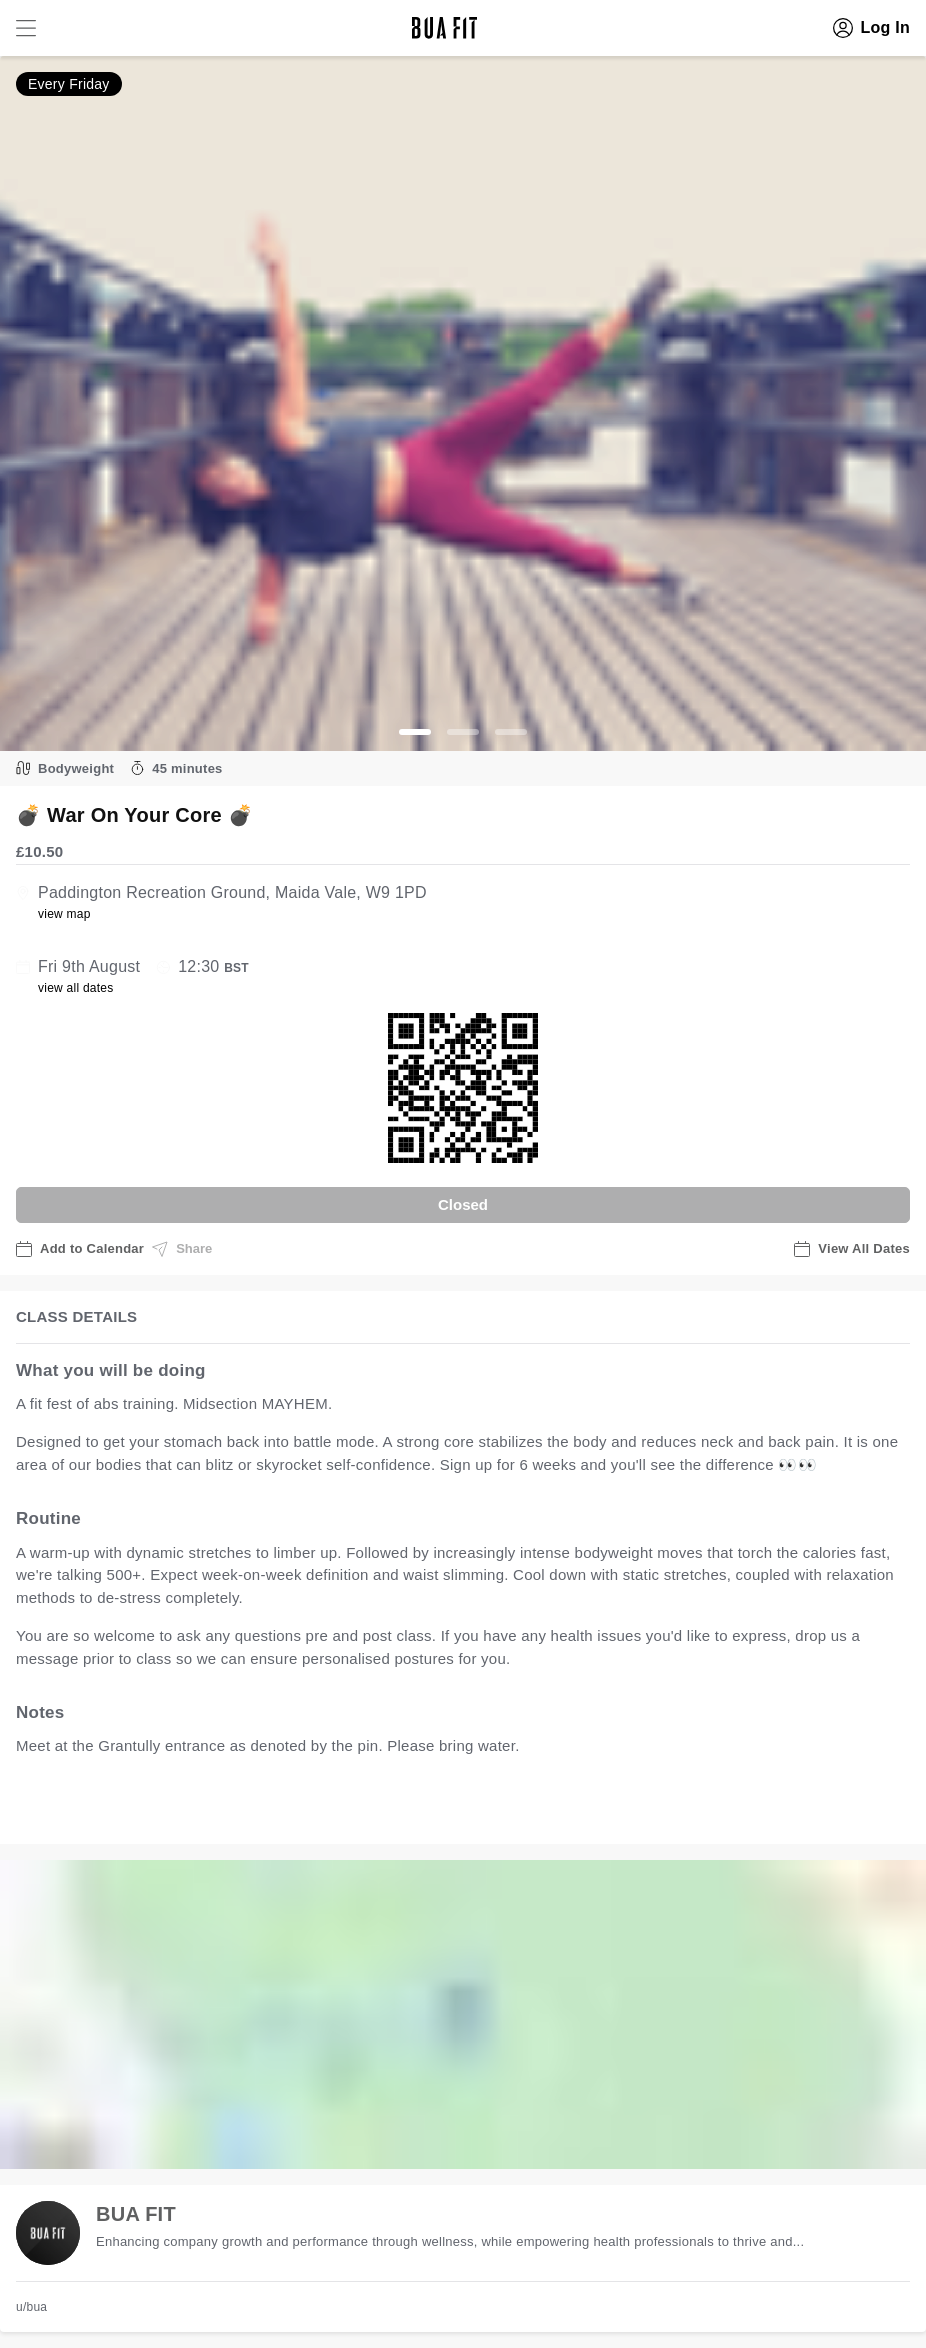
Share (182, 1249)
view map (64, 914)
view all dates (76, 988)
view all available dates (421, 1808)
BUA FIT (136, 2214)
